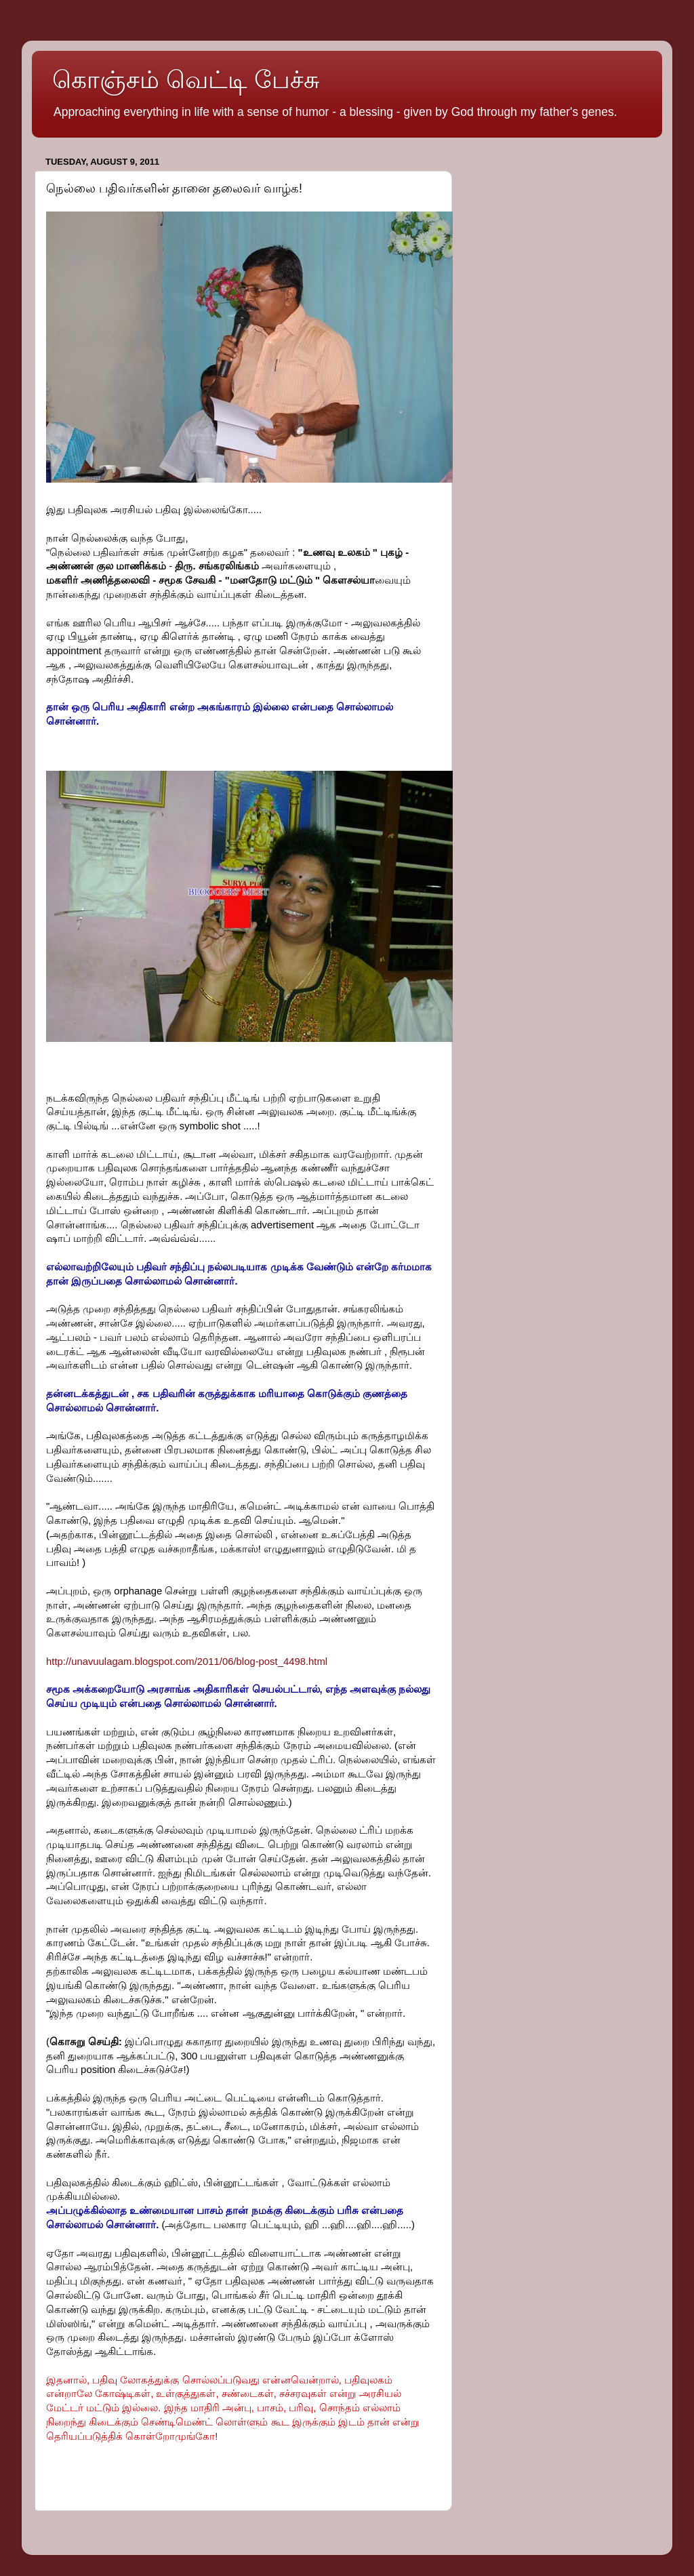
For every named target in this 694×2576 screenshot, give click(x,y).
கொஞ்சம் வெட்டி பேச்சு (185, 80)
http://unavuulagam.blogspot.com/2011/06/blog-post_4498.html (186, 1661)
